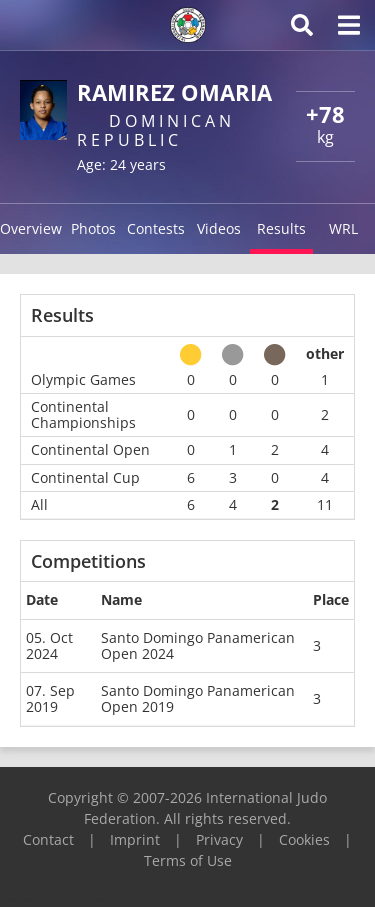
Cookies (304, 839)
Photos (93, 228)
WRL (343, 228)
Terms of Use (188, 860)
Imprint (135, 839)
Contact (48, 839)
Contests (156, 228)
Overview (31, 228)
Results (281, 228)
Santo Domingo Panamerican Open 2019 (198, 698)
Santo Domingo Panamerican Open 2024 (198, 645)
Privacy (219, 839)
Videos (219, 228)
